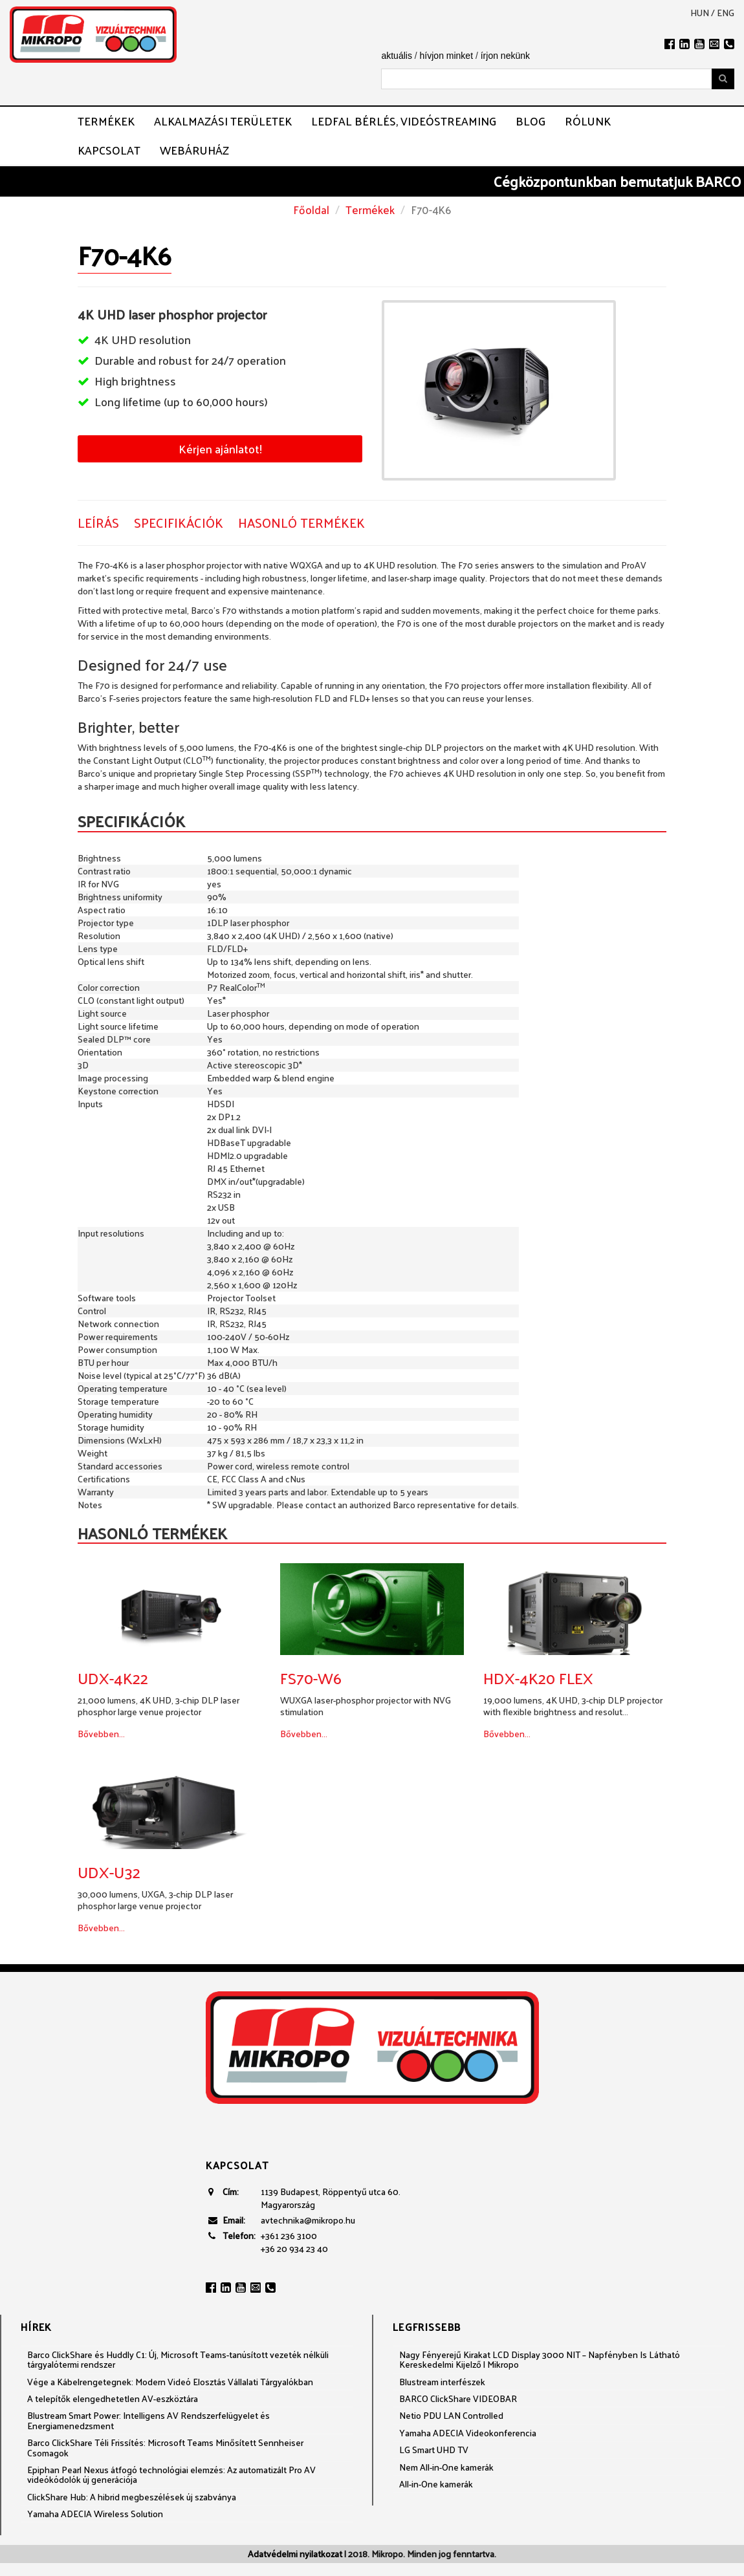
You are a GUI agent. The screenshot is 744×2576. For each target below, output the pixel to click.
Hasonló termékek (301, 523)
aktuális (396, 55)
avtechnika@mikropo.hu (308, 2220)
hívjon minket (446, 55)
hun (699, 12)
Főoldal (311, 209)
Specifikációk (178, 523)
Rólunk (588, 121)
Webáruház (194, 150)
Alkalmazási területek (223, 121)
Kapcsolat (109, 150)
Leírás (98, 523)
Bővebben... (101, 1734)
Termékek (106, 121)
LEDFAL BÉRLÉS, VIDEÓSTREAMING (403, 121)
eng (725, 12)
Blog (530, 121)
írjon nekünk (505, 55)
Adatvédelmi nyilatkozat (295, 2554)
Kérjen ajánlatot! (220, 448)
